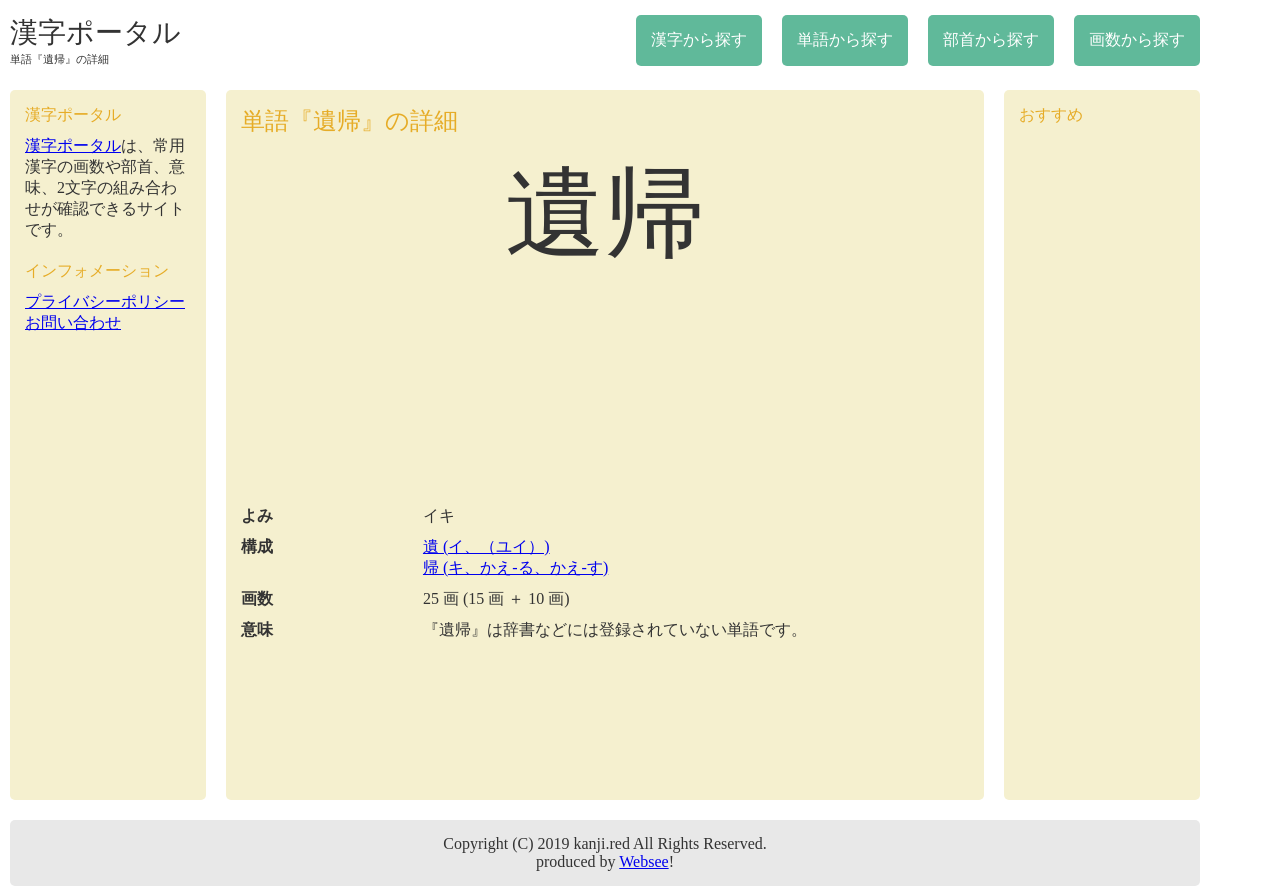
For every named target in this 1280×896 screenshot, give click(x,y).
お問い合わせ (73, 322)
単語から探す (845, 39)
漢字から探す (699, 39)
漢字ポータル (95, 32)
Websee (643, 861)
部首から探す (991, 39)
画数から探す (1137, 39)
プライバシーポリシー (105, 301)
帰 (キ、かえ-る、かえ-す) (515, 567)
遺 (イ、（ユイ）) (486, 546)
